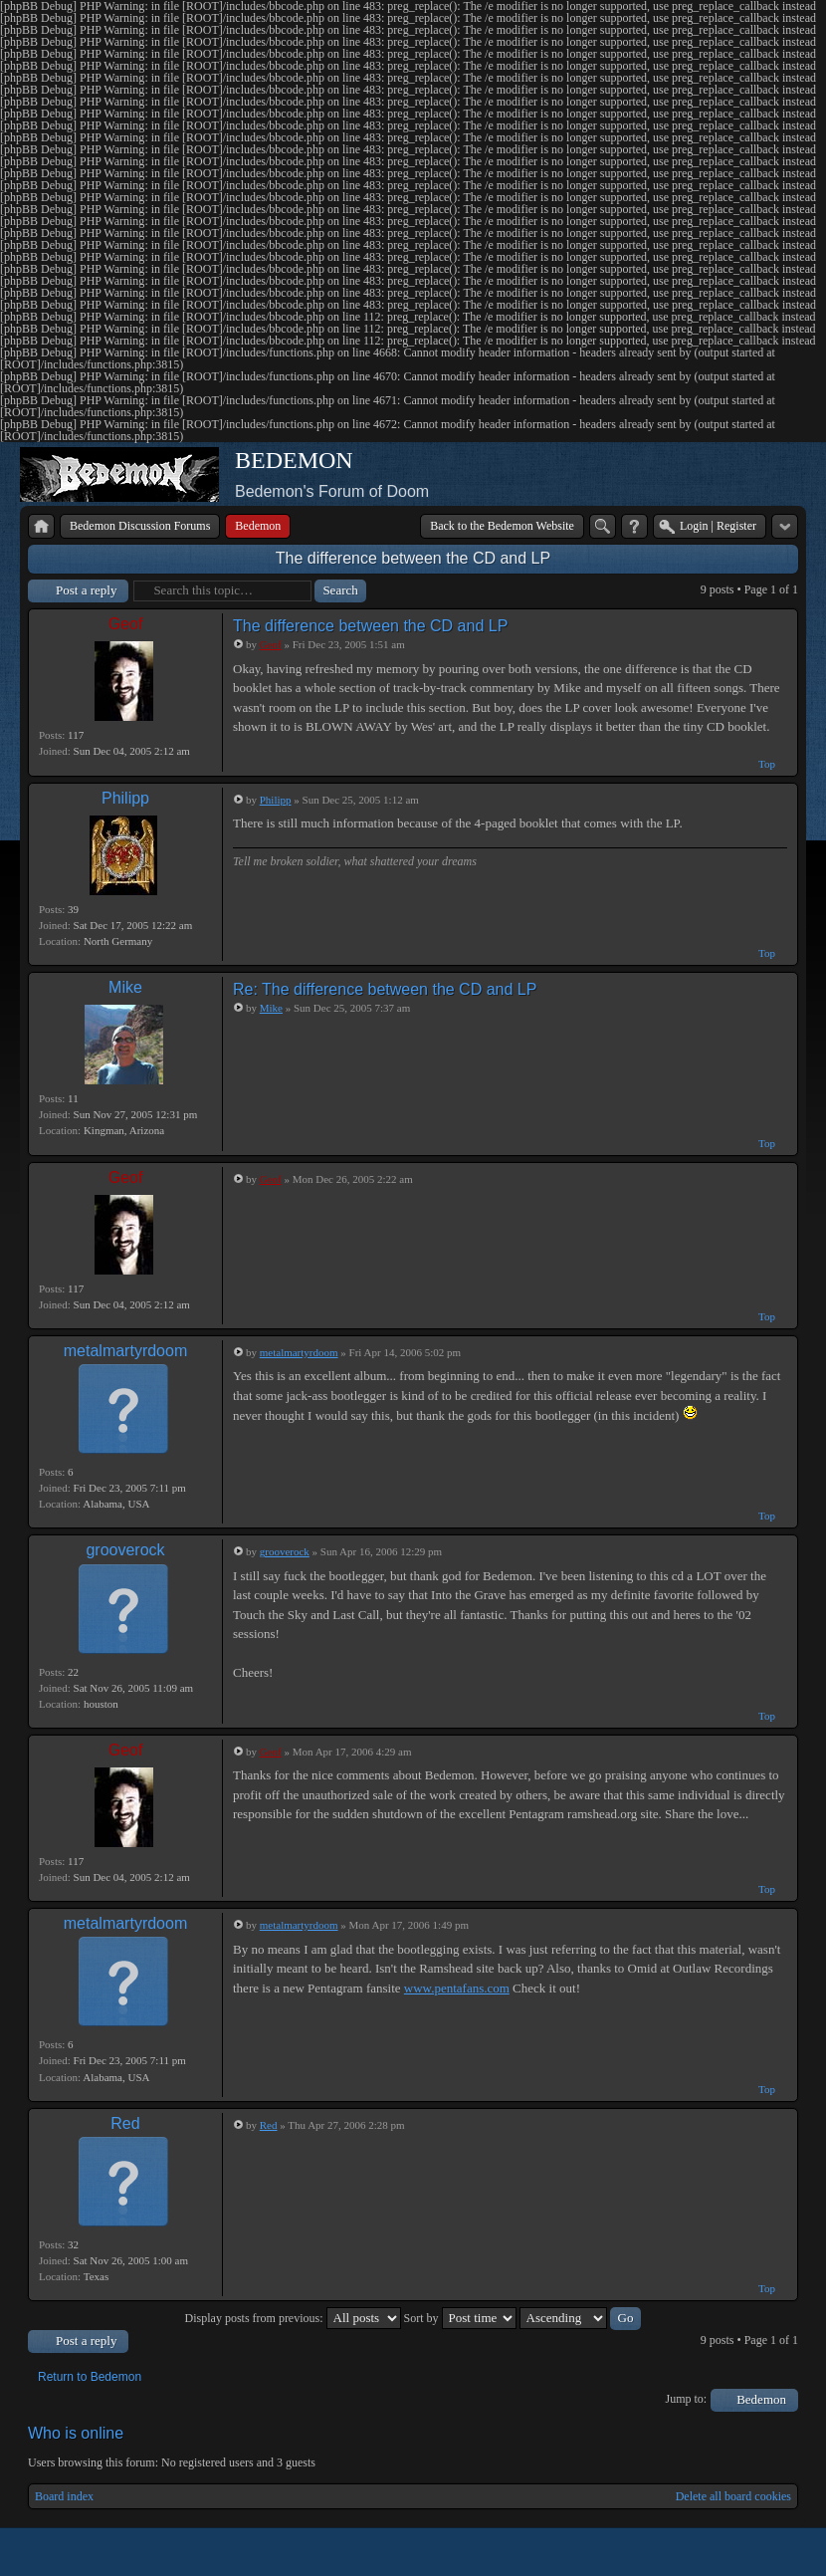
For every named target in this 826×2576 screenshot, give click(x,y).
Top (766, 764)
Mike (125, 987)
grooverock (125, 1549)
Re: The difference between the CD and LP (384, 989)
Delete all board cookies (733, 2496)
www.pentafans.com (457, 1988)
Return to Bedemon (89, 2377)
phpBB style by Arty (708, 2552)
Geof (125, 623)
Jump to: (687, 2399)
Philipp (125, 798)
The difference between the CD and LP (413, 558)
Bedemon (761, 2399)
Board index (64, 2496)
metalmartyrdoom (125, 1350)
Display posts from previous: (293, 2318)
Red (124, 2123)
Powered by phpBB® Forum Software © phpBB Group (768, 2552)
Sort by (460, 2318)
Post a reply (86, 590)
